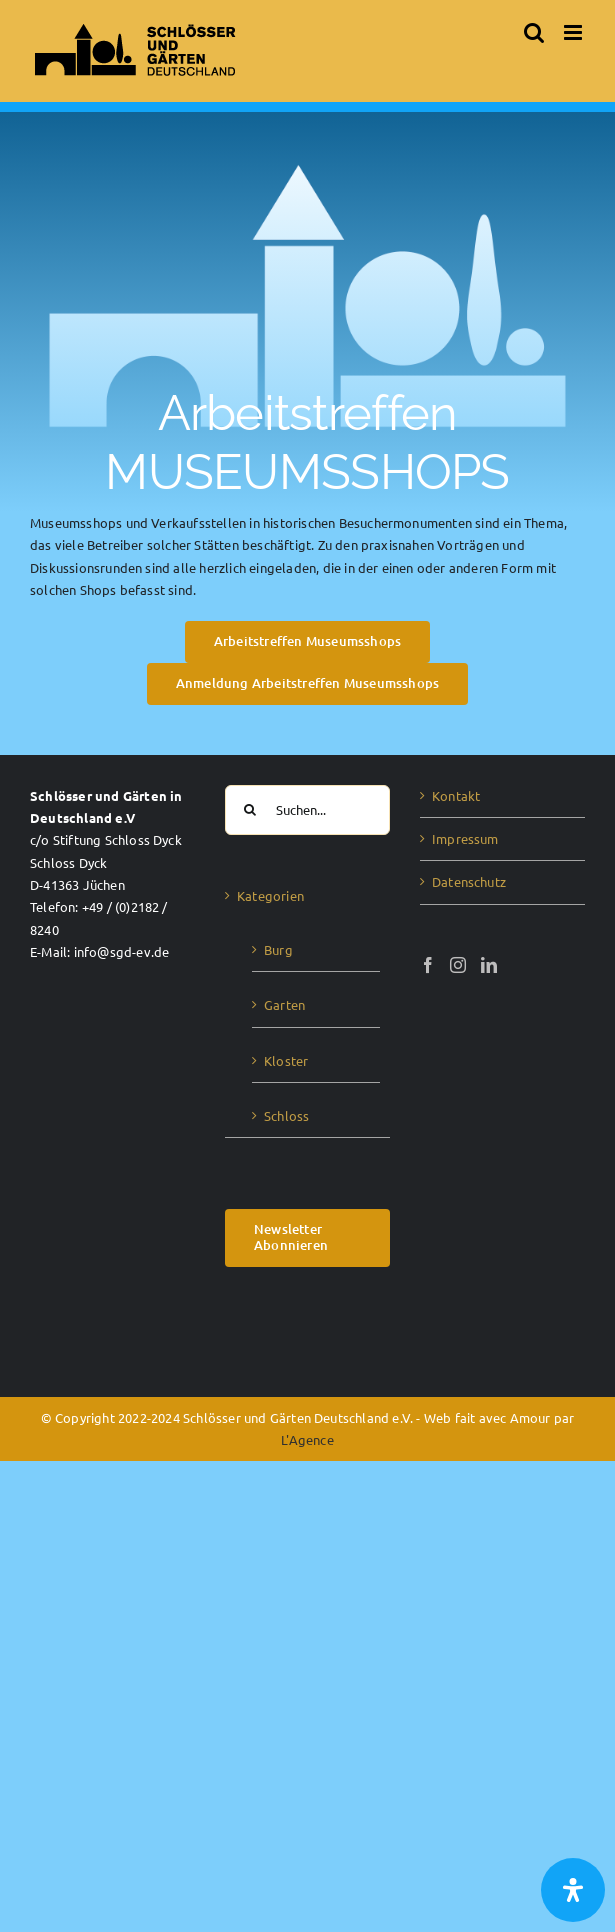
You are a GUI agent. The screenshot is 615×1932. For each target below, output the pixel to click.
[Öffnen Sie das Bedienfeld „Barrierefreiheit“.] (573, 1890)
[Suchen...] (307, 810)
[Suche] (250, 810)
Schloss (286, 1115)
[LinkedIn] (489, 965)
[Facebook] (428, 965)
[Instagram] (458, 965)
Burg (278, 949)
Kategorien (270, 895)
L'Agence (307, 1439)
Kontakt (456, 795)
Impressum (465, 838)
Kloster (286, 1060)
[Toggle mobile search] (534, 32)
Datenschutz (469, 881)
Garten (284, 1004)
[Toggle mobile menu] (574, 32)
